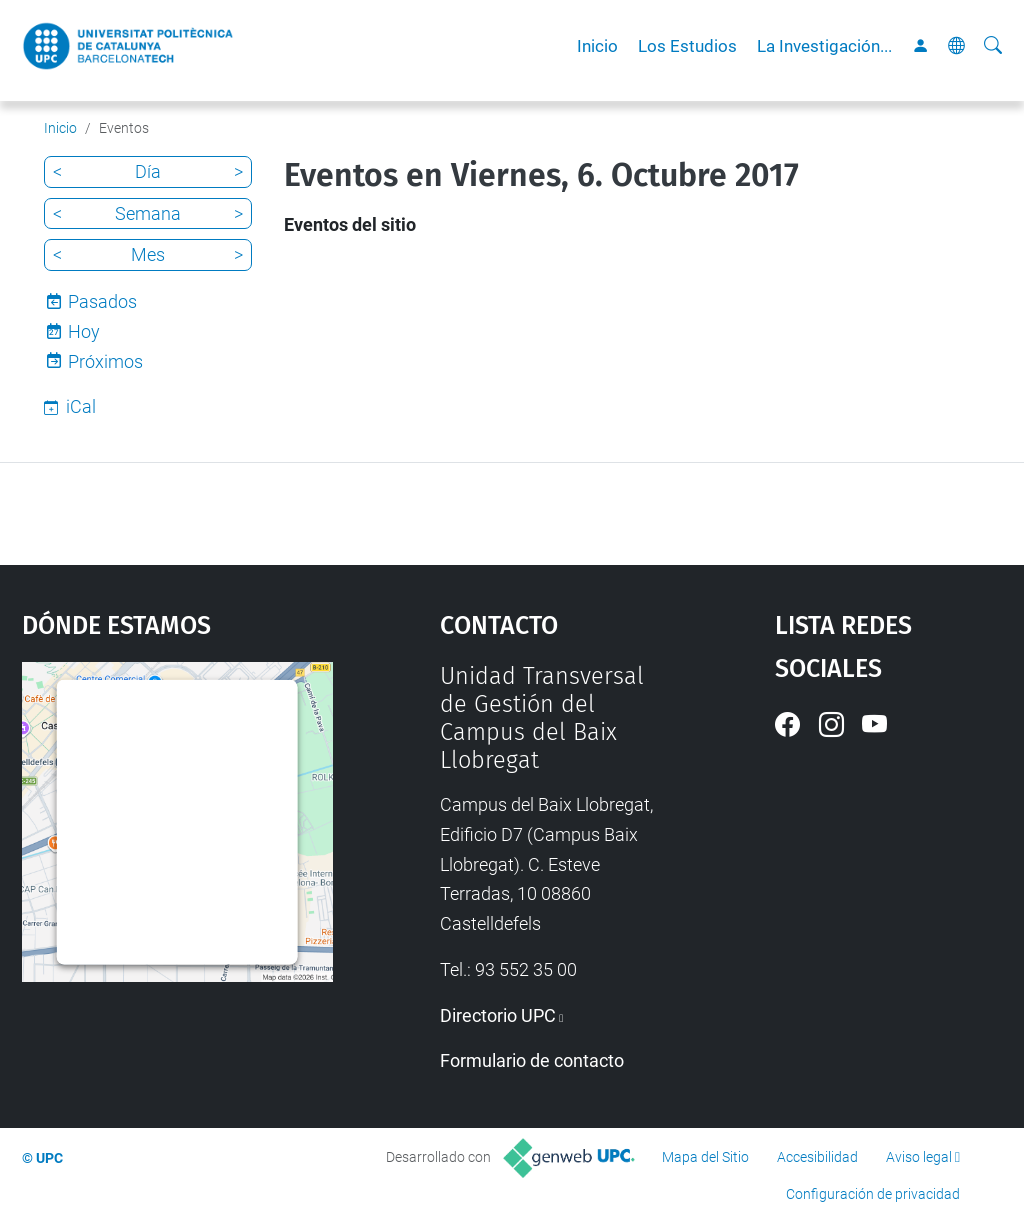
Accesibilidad (817, 1157)
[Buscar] (993, 46)
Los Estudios (687, 46)
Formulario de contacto (532, 1060)
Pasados (102, 301)
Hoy (84, 331)
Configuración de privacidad (873, 1194)
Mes (148, 254)
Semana (148, 213)
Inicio (597, 46)
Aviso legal (919, 1157)
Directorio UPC (498, 1015)
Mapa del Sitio (705, 1157)
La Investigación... (824, 46)
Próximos (105, 361)
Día (148, 171)
